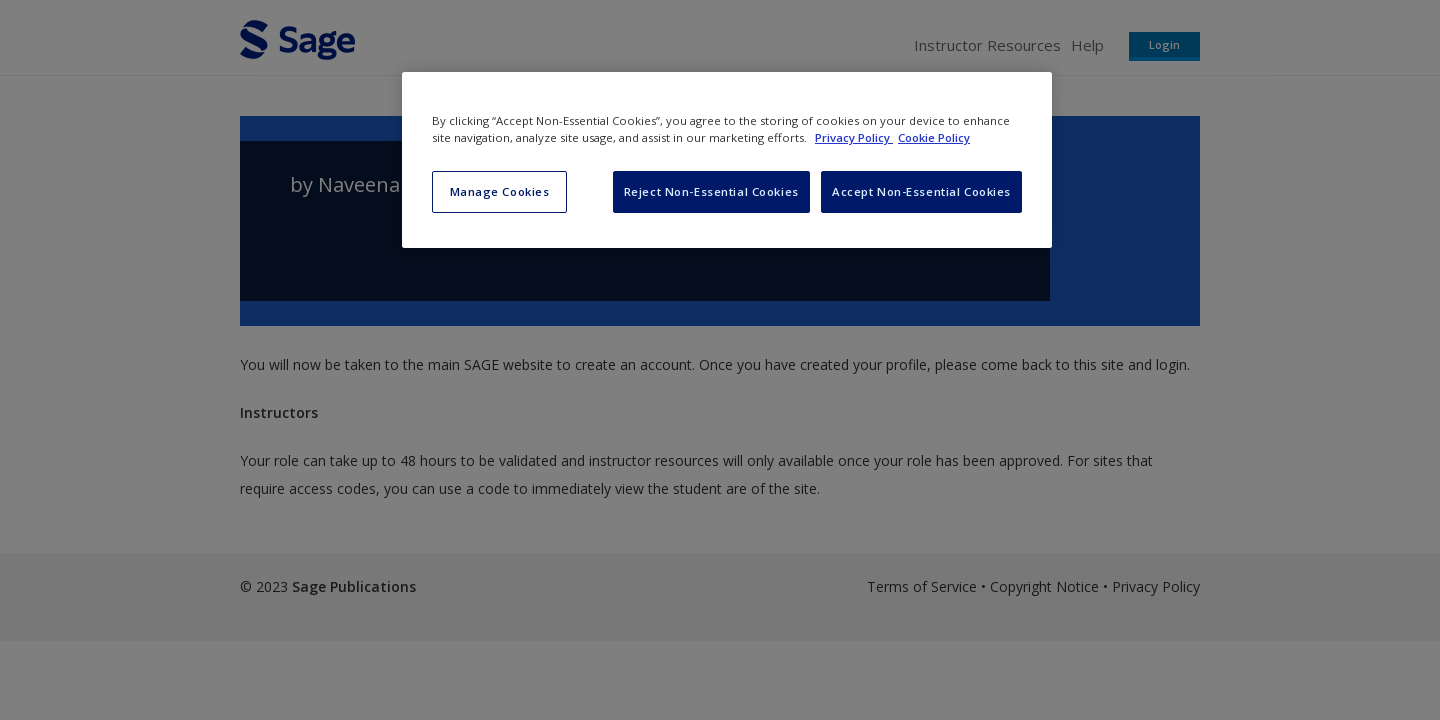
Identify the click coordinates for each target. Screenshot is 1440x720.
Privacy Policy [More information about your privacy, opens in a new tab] (854, 137)
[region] (727, 160)
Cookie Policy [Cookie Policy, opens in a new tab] (934, 137)
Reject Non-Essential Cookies (711, 191)
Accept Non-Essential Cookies (921, 191)
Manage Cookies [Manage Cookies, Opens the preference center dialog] (500, 191)
